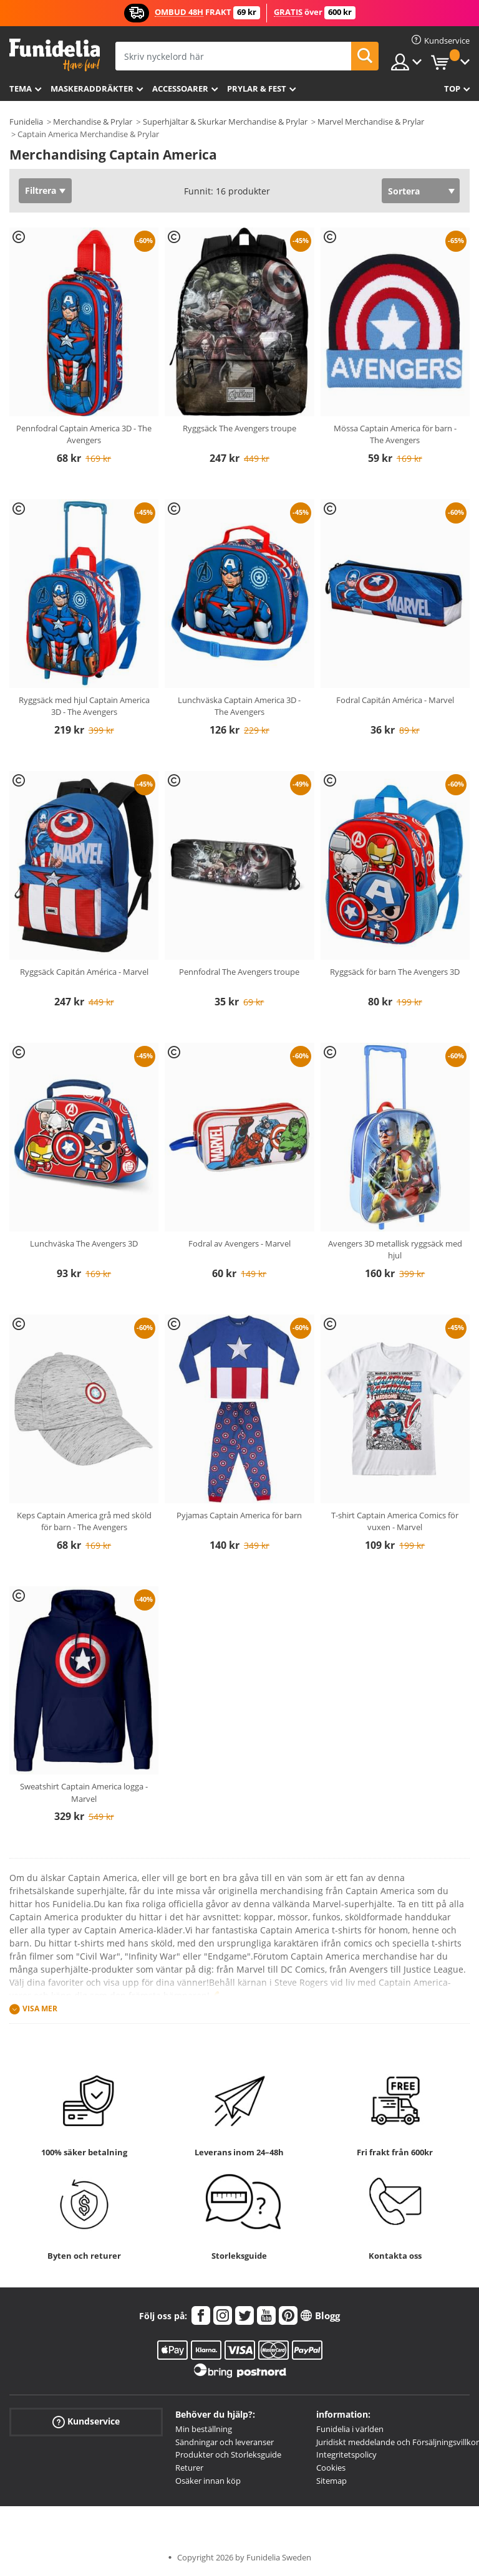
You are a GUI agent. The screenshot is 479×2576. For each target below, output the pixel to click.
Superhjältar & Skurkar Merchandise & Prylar (225, 121)
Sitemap (331, 2480)
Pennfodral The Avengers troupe (239, 971)
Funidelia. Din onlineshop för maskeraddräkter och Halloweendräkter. (54, 55)
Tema (20, 88)
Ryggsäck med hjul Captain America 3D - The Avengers (84, 706)
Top (452, 88)
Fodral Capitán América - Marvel (395, 700)
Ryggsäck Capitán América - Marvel (84, 971)
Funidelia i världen (350, 2429)
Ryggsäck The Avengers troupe (239, 428)
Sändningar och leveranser (224, 2442)
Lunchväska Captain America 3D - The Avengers (239, 706)
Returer (189, 2467)
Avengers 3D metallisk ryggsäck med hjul (395, 1250)
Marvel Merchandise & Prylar (370, 121)
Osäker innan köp (208, 2480)
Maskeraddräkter (92, 88)
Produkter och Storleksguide (228, 2454)
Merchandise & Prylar (92, 121)
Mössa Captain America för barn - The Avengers (395, 434)
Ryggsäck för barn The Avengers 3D (395, 971)
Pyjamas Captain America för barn (239, 1515)
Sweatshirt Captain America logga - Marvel (84, 1792)
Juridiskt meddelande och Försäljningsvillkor (397, 2442)
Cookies (331, 2467)
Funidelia (26, 121)
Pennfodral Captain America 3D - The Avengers (84, 434)
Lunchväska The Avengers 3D (84, 1243)
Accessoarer (180, 88)
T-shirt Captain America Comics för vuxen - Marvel (394, 1521)
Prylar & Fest (256, 88)
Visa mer (39, 2008)
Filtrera (40, 190)
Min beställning (203, 2429)
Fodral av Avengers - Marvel (239, 1243)
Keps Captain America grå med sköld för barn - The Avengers (84, 1521)
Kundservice (86, 2421)
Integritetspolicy (346, 2454)
